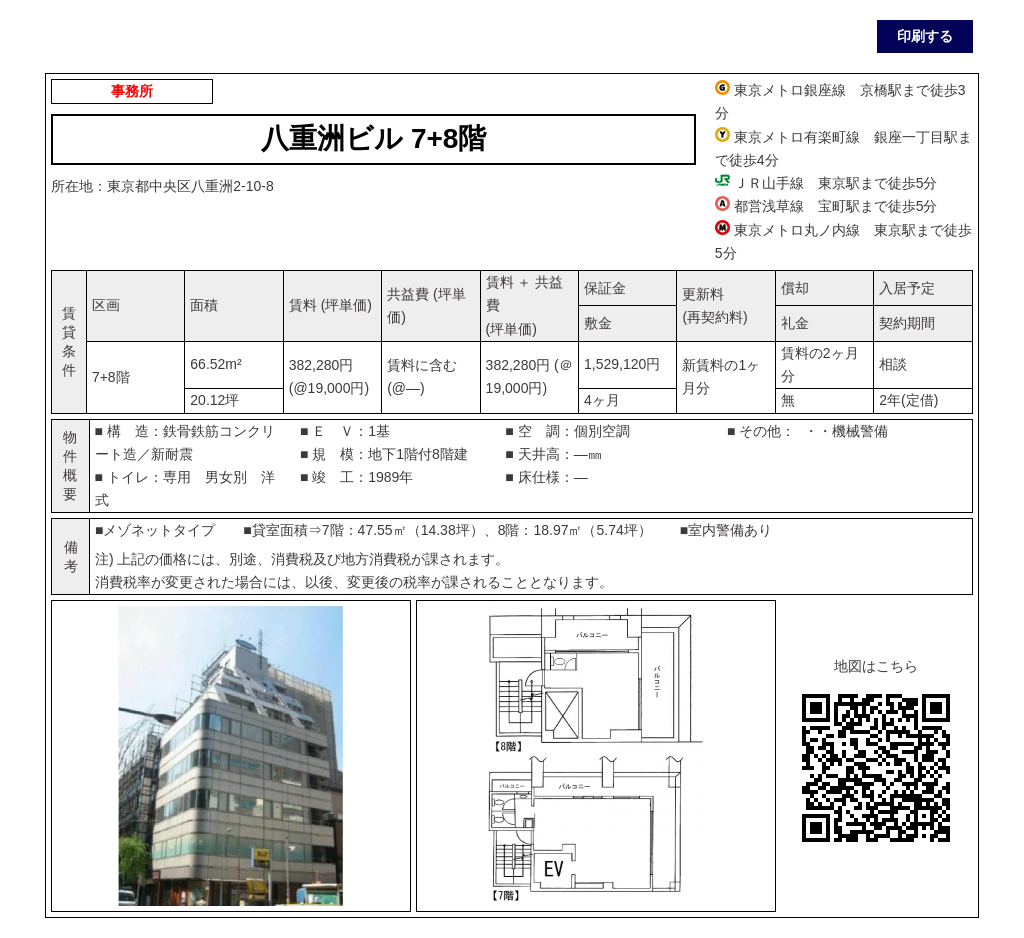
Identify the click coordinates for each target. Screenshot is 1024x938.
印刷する (925, 36)
